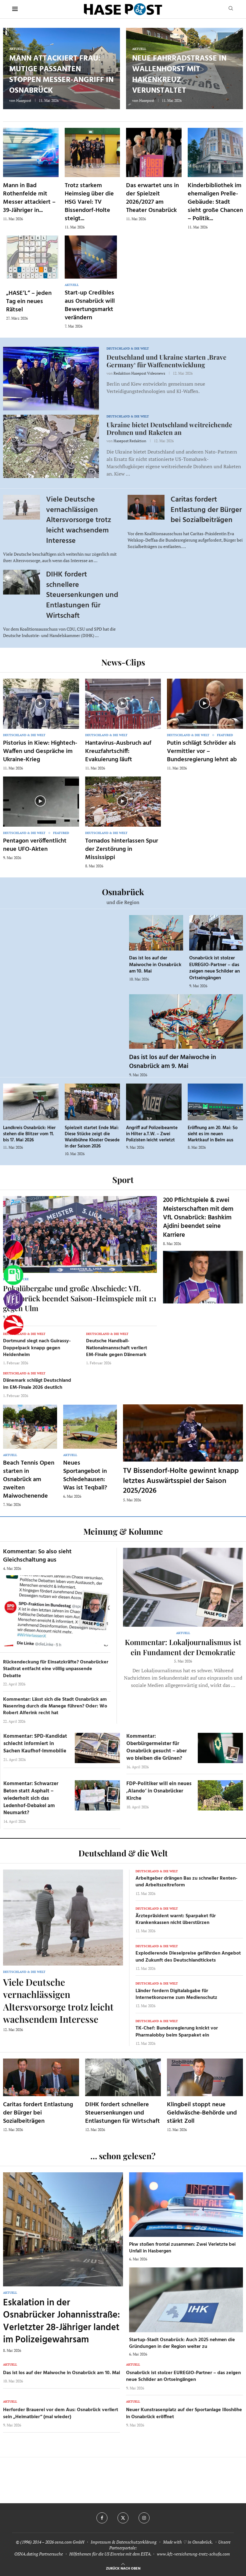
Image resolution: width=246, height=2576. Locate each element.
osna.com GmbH (69, 2542)
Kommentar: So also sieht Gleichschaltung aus (37, 1556)
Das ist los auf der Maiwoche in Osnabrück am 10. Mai (155, 964)
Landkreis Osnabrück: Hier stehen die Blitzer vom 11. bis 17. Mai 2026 (29, 1134)
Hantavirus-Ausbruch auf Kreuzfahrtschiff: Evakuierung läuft (118, 751)
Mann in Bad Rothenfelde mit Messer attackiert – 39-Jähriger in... (29, 198)
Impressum (101, 2542)
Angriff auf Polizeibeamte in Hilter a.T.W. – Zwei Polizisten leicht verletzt (152, 1134)
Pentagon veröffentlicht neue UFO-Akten (35, 845)
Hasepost (23, 100)
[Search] (231, 9)
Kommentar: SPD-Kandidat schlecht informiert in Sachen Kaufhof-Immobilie (35, 1743)
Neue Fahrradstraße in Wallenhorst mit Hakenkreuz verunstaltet (179, 75)
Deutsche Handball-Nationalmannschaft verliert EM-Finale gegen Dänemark (116, 1348)
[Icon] (40, 703)
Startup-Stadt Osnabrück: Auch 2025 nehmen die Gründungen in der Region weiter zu (182, 2343)
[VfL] (13, 1300)
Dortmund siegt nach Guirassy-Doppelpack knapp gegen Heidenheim (37, 1348)
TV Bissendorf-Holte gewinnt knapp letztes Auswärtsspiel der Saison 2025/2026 (181, 1481)
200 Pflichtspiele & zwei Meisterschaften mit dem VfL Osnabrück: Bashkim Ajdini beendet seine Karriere (198, 1217)
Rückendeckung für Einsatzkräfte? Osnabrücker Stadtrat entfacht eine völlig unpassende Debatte (55, 1669)
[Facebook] (101, 2517)
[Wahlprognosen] (13, 1250)
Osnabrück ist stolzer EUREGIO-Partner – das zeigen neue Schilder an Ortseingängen (214, 968)
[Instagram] (144, 2517)
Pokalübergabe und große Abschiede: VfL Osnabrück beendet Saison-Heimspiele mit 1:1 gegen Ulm (79, 1298)
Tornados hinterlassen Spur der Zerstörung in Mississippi (121, 849)
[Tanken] (13, 1275)
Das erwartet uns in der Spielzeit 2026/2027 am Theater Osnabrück (152, 198)
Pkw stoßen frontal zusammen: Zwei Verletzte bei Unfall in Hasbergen (182, 2248)
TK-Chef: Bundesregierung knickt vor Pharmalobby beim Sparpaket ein (177, 2031)
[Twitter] (123, 2517)
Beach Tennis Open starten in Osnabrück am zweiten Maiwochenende (28, 1479)
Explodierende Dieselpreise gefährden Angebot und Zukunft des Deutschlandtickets (188, 1956)
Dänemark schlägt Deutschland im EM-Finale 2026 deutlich (37, 1384)
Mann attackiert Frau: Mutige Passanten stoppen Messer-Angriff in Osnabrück (61, 75)
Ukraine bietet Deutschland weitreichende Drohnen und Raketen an (169, 428)
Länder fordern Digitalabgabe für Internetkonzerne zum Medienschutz (176, 1994)
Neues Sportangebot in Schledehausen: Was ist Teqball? (85, 1475)
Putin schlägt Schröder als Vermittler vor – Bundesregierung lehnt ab (202, 751)
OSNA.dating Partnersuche (38, 2554)
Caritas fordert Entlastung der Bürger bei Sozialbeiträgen (206, 510)
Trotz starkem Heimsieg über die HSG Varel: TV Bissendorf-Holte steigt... (89, 202)
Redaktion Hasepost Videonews (139, 373)
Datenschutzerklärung (136, 2542)
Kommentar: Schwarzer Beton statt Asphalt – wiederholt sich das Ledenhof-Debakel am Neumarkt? (30, 1798)
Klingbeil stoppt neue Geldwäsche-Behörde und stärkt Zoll (202, 2113)
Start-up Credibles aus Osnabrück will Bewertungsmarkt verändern (90, 305)
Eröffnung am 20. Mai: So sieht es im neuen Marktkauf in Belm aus (212, 1134)
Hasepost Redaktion (130, 441)
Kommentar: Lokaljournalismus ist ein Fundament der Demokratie (183, 1647)
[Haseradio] (13, 1324)
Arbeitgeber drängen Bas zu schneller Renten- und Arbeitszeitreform (186, 1881)
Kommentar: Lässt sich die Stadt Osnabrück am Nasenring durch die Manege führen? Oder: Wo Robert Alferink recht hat (55, 1706)
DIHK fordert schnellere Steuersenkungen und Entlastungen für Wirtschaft (82, 595)
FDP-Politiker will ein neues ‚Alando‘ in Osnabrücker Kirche (158, 1791)
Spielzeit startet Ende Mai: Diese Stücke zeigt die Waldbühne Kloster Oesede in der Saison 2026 (92, 1137)
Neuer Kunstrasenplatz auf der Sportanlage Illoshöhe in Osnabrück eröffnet (184, 2413)
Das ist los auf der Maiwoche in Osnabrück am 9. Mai (172, 1061)
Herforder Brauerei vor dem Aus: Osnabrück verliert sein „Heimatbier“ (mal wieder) (60, 2413)
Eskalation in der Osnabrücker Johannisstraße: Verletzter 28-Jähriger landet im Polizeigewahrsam (61, 2322)
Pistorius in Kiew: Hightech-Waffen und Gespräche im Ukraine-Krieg (40, 751)
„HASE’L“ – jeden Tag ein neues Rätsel (29, 301)
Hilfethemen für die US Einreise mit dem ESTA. (110, 2554)
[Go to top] (123, 2568)
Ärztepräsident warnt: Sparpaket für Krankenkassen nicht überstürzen (176, 1919)
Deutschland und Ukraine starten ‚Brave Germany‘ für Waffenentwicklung (166, 361)
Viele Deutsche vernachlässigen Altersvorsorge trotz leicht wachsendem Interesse (78, 520)
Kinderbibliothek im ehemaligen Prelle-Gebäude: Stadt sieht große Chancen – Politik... (215, 202)
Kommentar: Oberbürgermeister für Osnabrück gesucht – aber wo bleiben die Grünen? (156, 1747)
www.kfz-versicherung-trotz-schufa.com (193, 2554)
